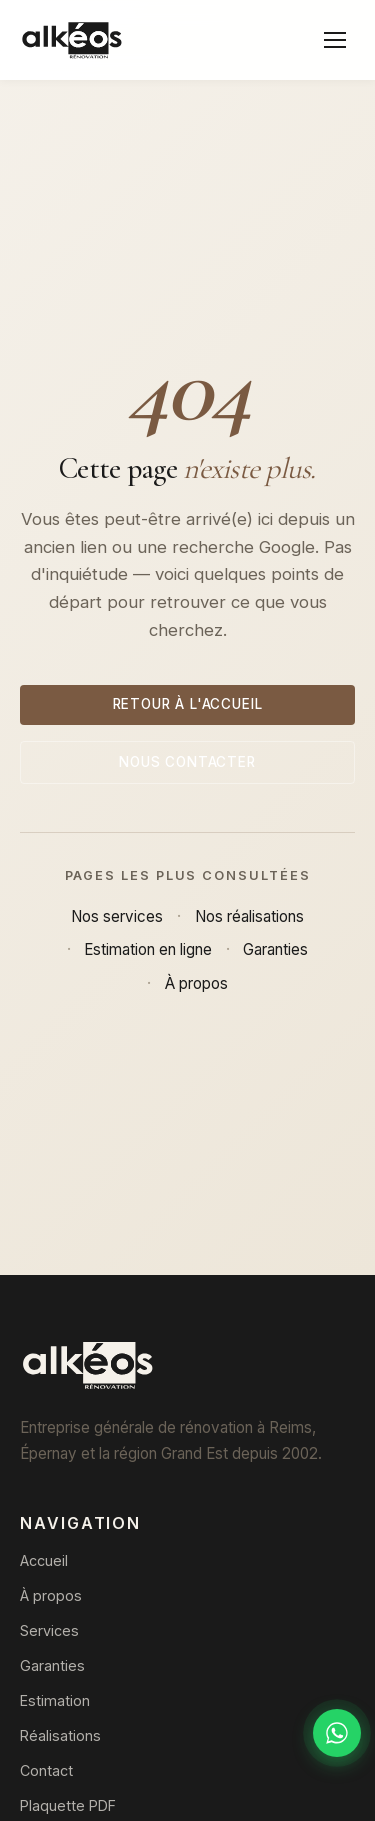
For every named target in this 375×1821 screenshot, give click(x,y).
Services (49, 1630)
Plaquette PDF (68, 1805)
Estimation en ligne (148, 949)
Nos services (117, 916)
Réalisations (60, 1735)
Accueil (44, 1560)
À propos (196, 983)
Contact (46, 1770)
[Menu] (335, 40)
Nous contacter (187, 762)
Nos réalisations (249, 916)
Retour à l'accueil (188, 704)
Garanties (275, 949)
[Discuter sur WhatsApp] (337, 1733)
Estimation (55, 1700)
